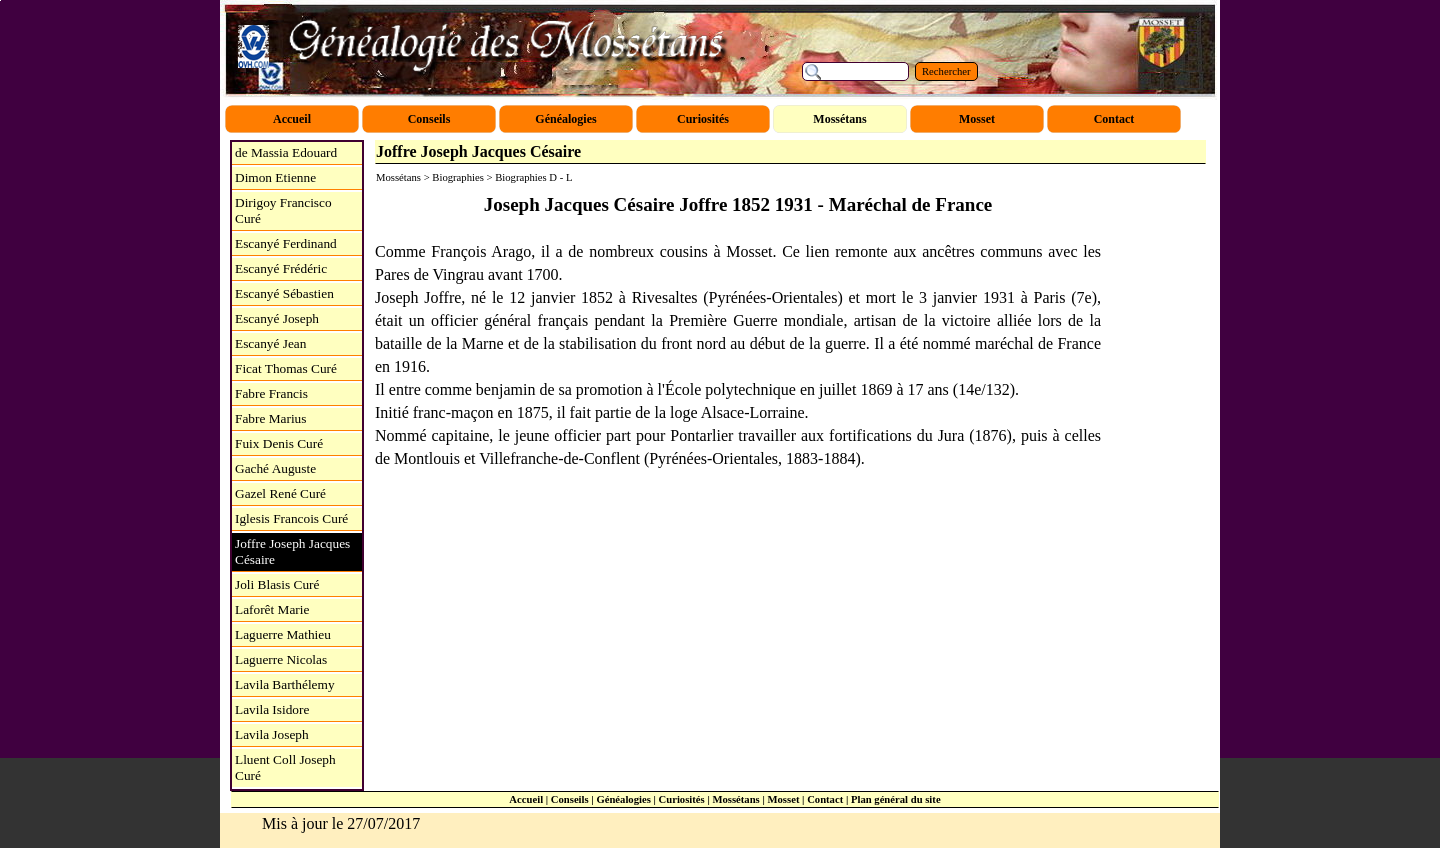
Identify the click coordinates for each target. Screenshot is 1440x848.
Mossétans (735, 799)
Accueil (526, 799)
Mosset (783, 799)
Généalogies (623, 799)
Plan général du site (896, 799)
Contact (825, 799)
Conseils (570, 799)
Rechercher (946, 71)
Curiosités (682, 799)
